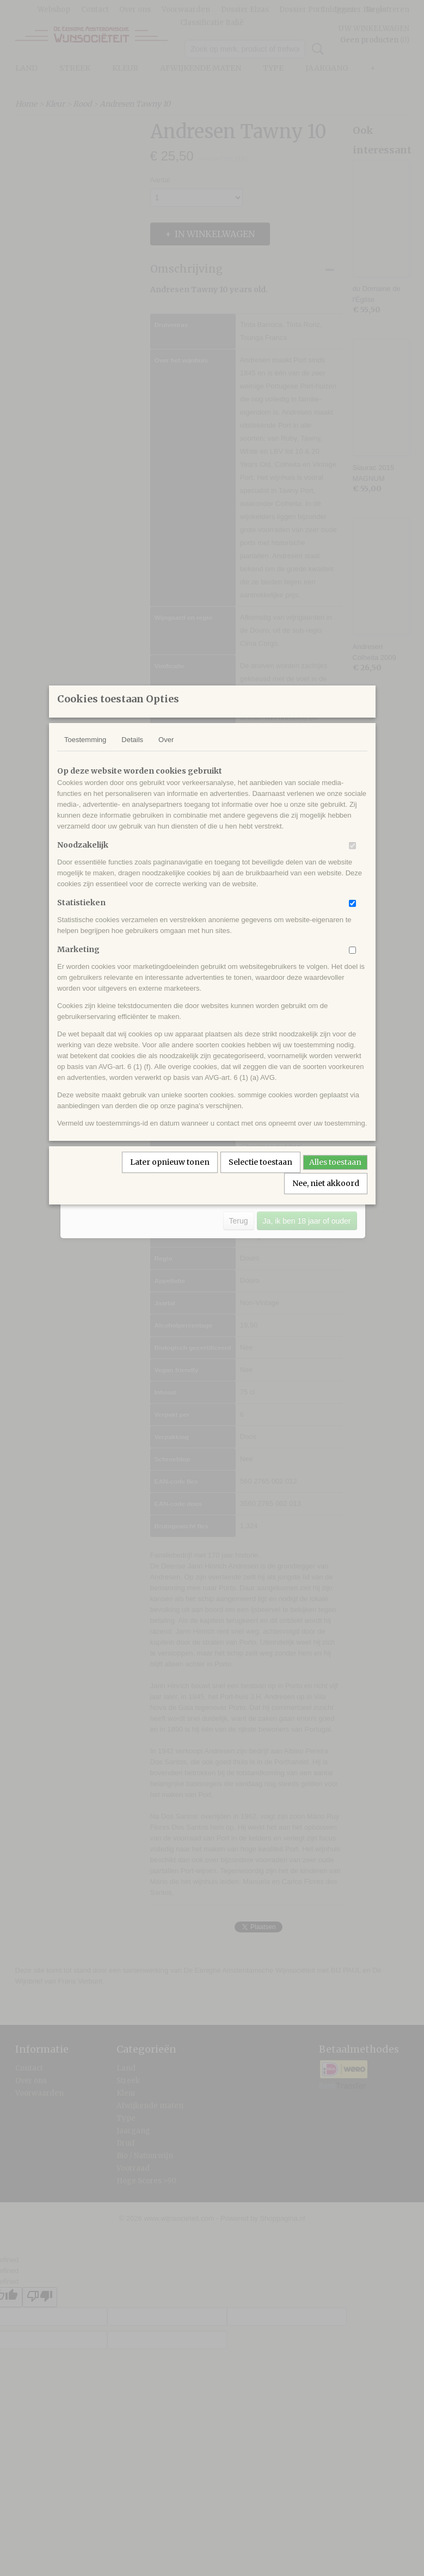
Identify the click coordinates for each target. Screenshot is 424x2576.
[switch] (352, 859)
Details (132, 754)
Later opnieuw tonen (170, 1176)
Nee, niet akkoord (325, 1197)
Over (166, 754)
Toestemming (85, 754)
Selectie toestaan (260, 1176)
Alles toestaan (335, 1176)
